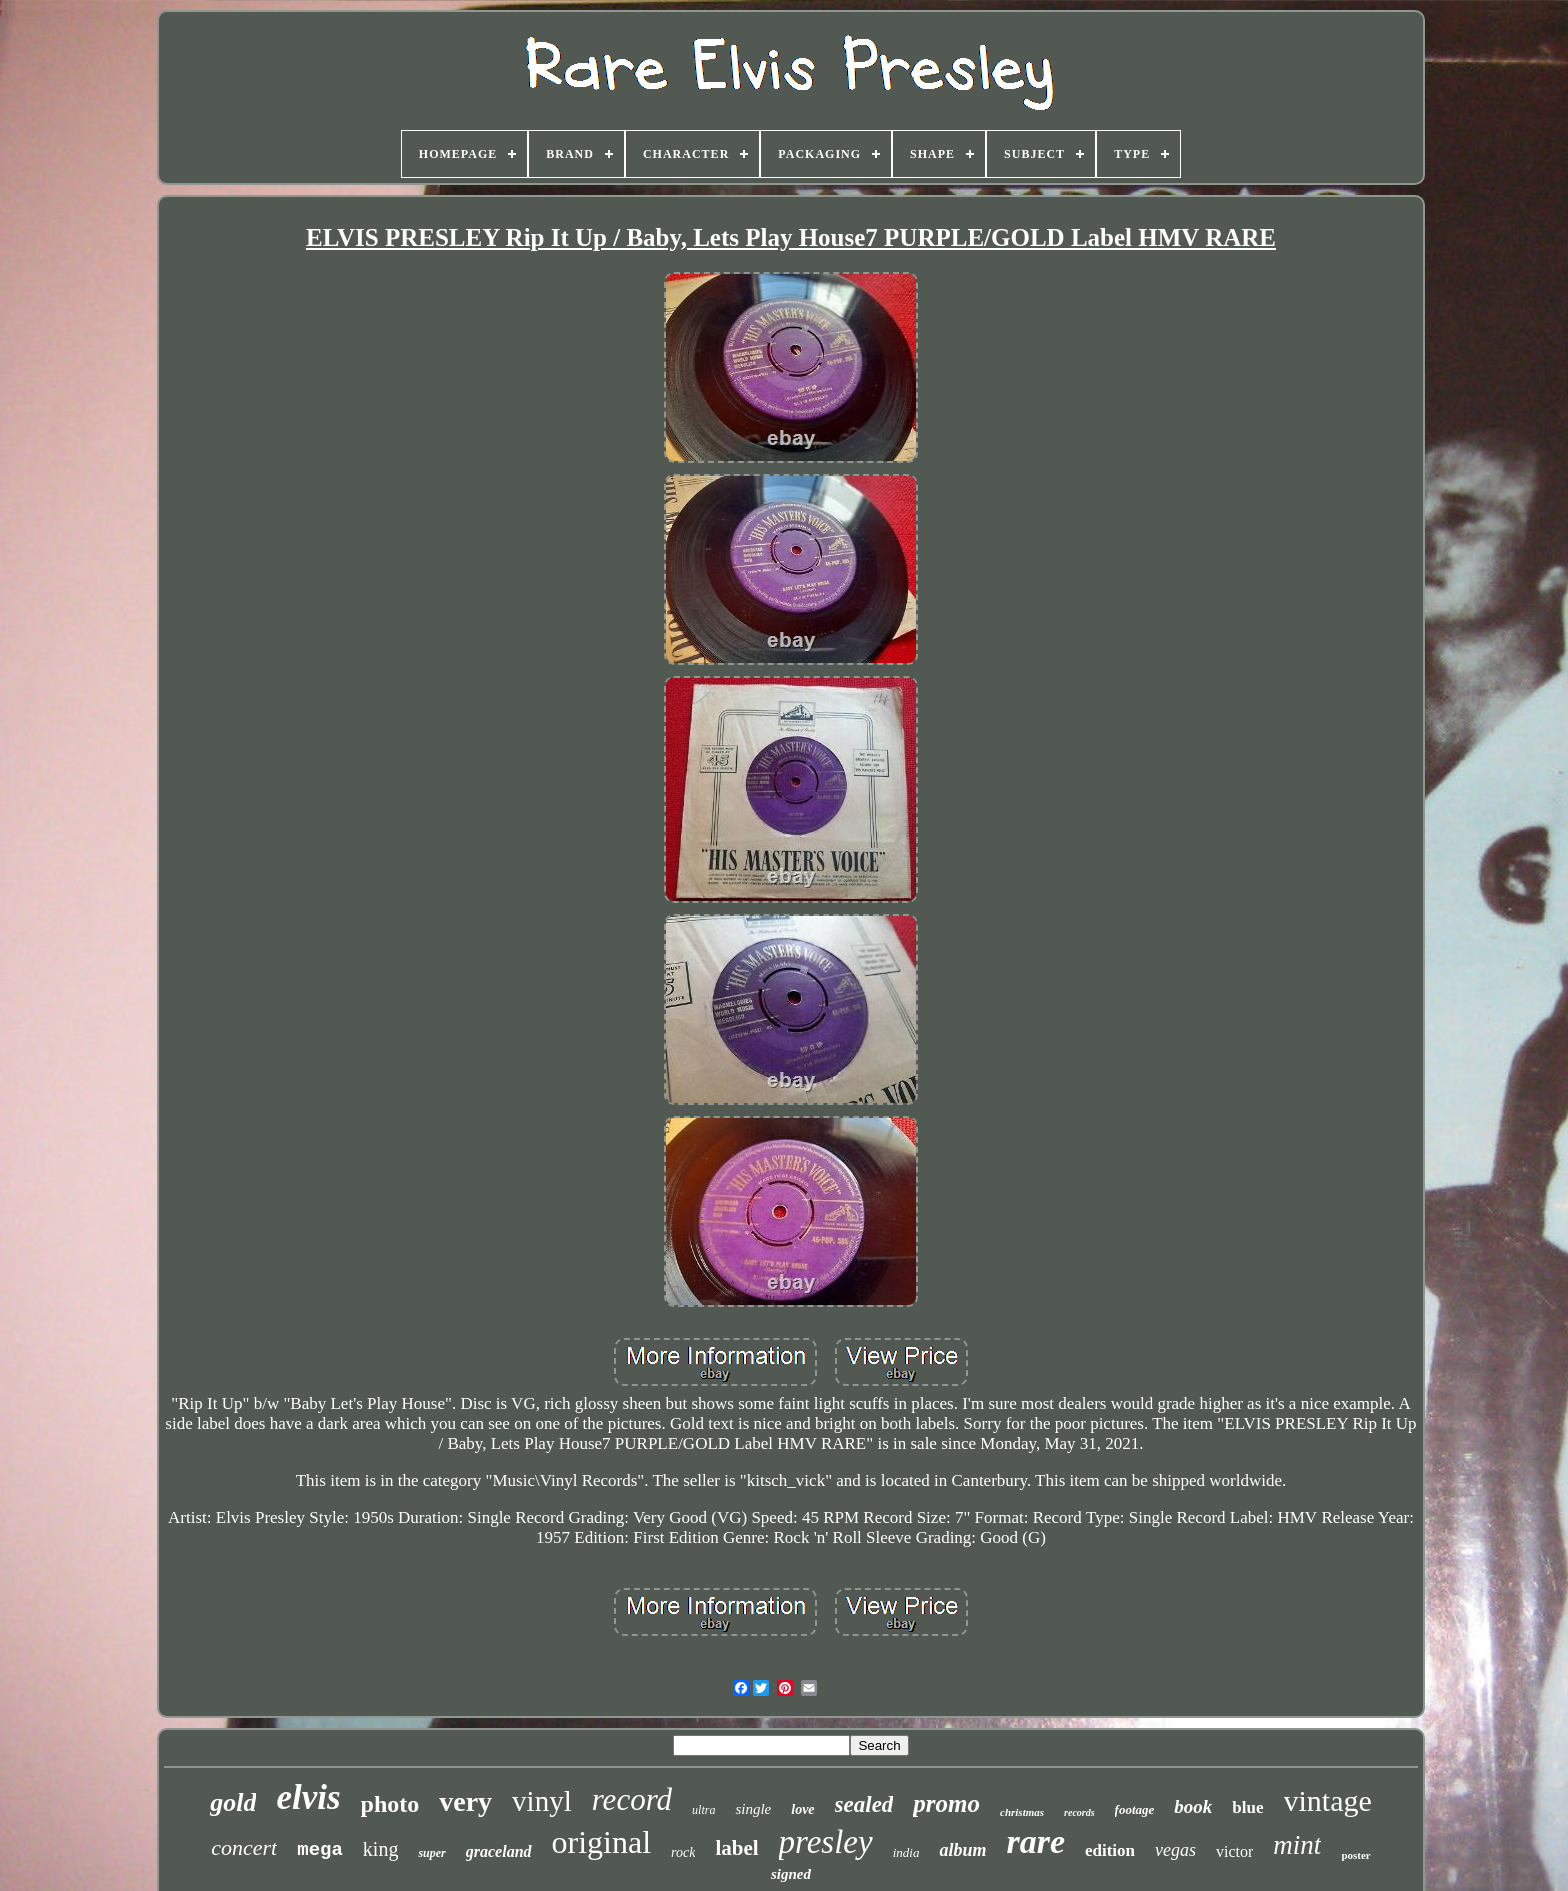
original (602, 1842)
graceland (499, 1851)
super (431, 1853)
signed (791, 1874)
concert (244, 1847)
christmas (1022, 1812)
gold (233, 1802)
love (802, 1809)
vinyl (542, 1801)
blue (1247, 1807)
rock (683, 1852)
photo (390, 1804)
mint (1297, 1845)
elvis (308, 1797)
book (1193, 1806)
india (906, 1852)
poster (1355, 1855)
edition (1110, 1850)
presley (826, 1842)
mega (320, 1850)
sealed (864, 1804)
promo (946, 1803)
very (465, 1801)
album (962, 1850)
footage (1135, 1809)
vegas (1175, 1850)
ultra (703, 1810)
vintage (1328, 1800)
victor (1234, 1851)
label (736, 1848)
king (381, 1849)
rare (1035, 1841)
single (753, 1809)
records (1079, 1812)
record (632, 1799)
